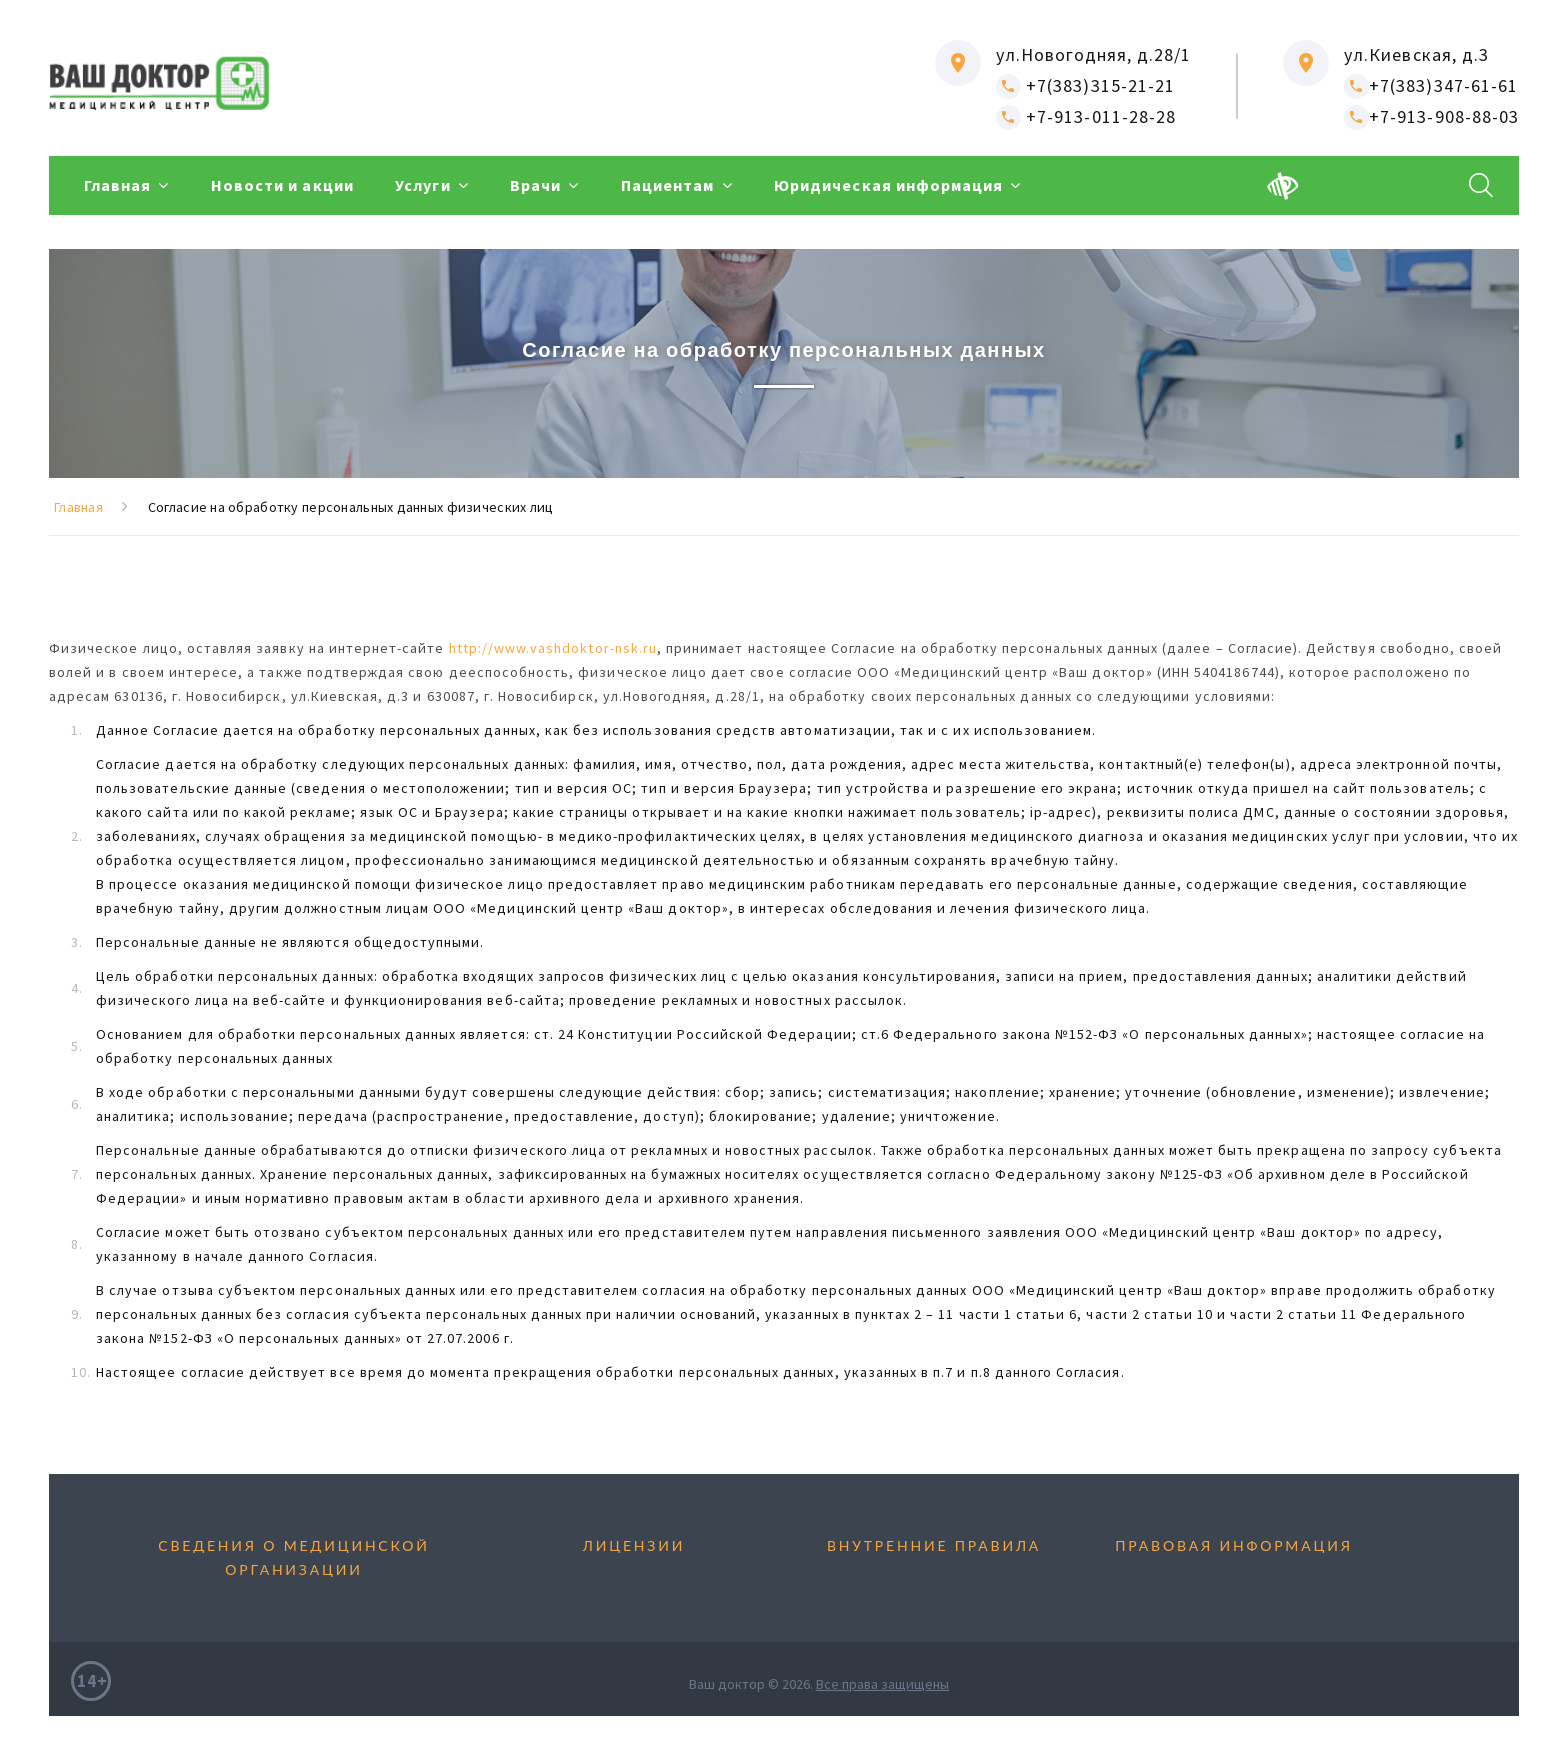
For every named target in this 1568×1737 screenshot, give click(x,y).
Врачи (564, 185)
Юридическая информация (935, 185)
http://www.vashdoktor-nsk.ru (553, 648)
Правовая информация (1234, 1545)
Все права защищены (882, 1684)
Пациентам (705, 185)
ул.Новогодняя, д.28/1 (1093, 54)
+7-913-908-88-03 (1431, 116)
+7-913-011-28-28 (1086, 116)
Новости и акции (291, 185)
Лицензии (634, 1545)
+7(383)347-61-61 (1431, 85)
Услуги (441, 185)
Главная (117, 185)
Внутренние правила (934, 1545)
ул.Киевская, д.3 (1416, 54)
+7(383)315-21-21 (1085, 85)
